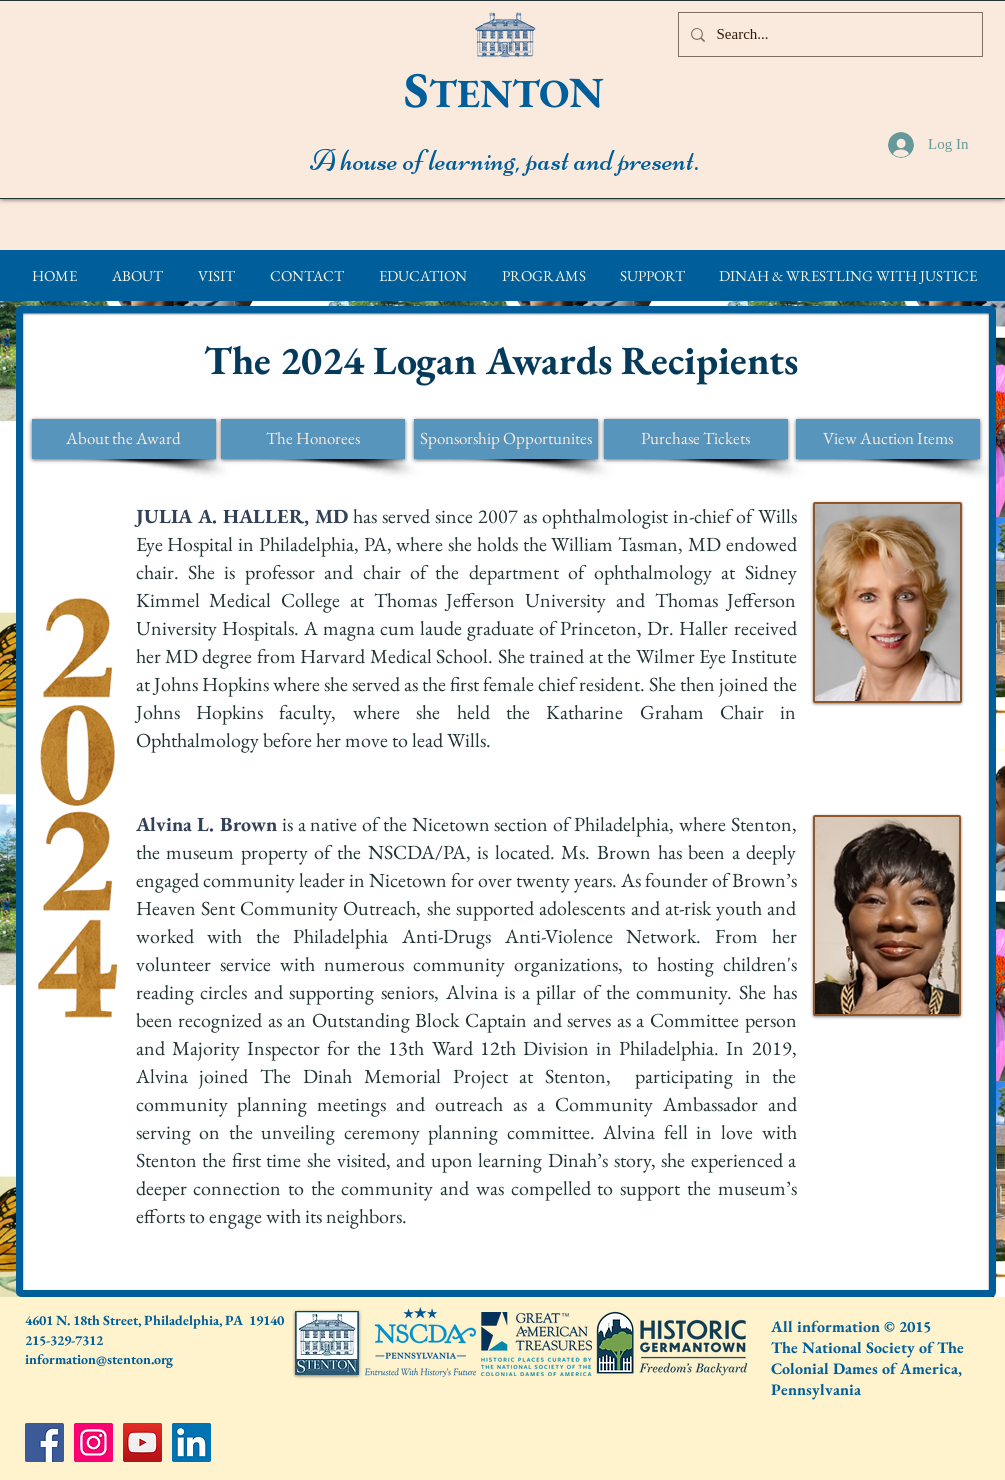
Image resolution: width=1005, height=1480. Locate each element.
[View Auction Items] (888, 439)
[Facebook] (44, 1442)
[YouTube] (142, 1442)
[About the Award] (124, 439)
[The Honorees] (313, 439)
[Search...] (828, 34)
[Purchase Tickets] (696, 439)
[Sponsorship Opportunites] (506, 439)
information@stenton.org (99, 1359)
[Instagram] (93, 1442)
